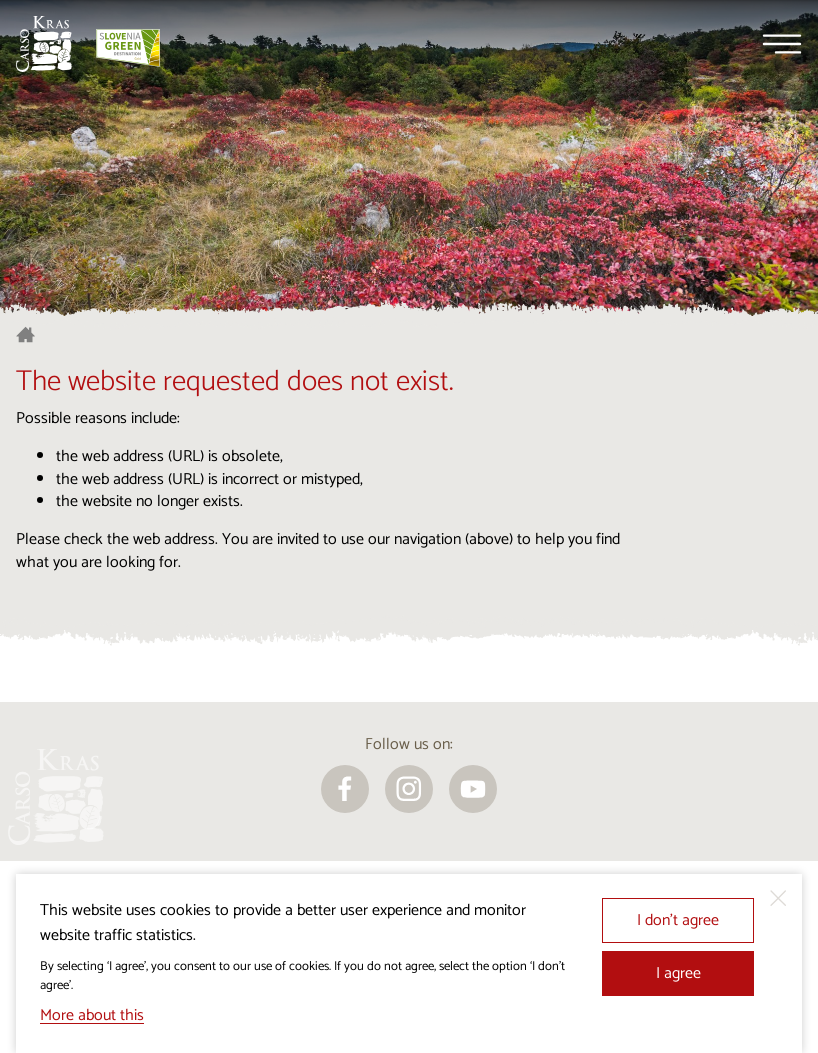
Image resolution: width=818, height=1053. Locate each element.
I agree (678, 973)
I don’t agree (678, 920)
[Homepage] (44, 44)
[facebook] (345, 789)
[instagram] (409, 789)
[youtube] (473, 789)
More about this (92, 1015)
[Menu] (782, 44)
